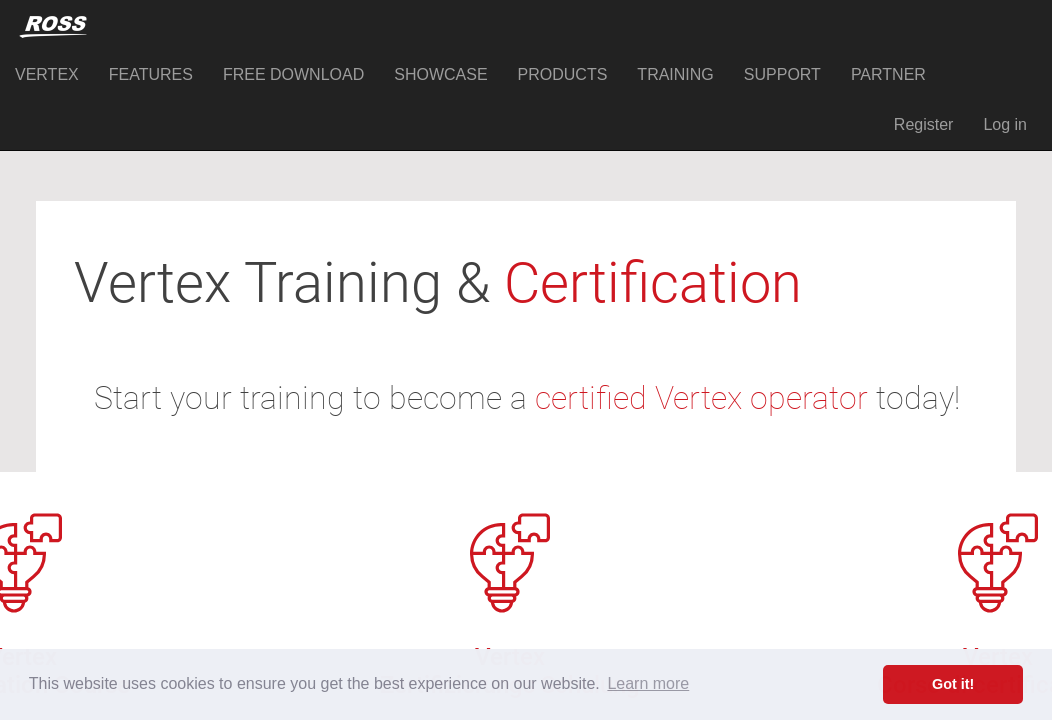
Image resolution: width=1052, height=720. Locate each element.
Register (924, 124)
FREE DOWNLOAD (293, 74)
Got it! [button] (953, 684)
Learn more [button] (648, 683)
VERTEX (47, 74)
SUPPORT (782, 74)
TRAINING (675, 74)
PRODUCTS (563, 74)
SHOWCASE (440, 74)
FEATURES (151, 74)
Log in (1005, 124)
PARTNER (888, 74)
